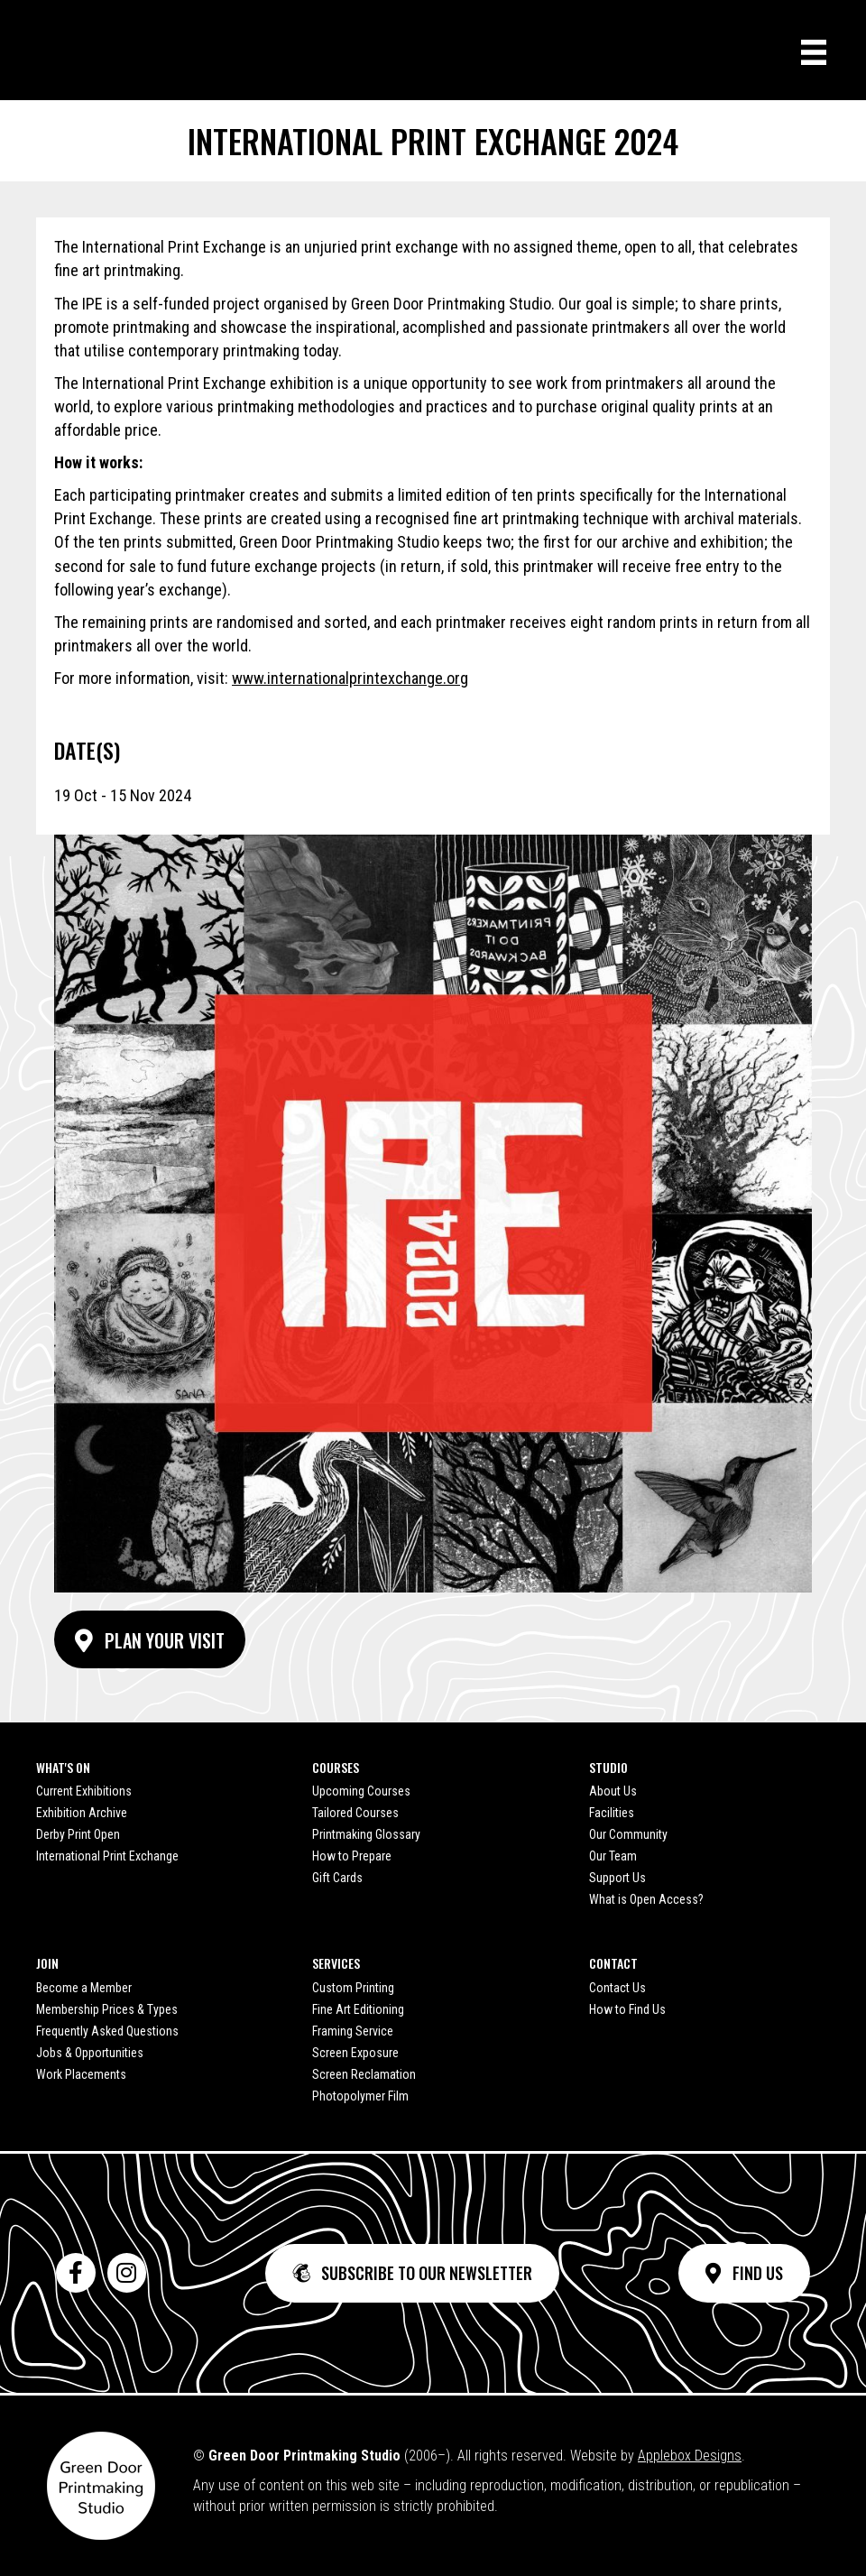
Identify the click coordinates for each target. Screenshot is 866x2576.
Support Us (617, 1877)
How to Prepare (352, 1856)
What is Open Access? (646, 1899)
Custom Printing (353, 1987)
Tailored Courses (355, 1812)
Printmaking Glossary (366, 1834)
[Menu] (813, 52)
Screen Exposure (355, 2052)
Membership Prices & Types (107, 2009)
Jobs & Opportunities (89, 2052)
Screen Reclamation (364, 2074)
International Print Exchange (107, 1856)
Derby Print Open (78, 1834)
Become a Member (84, 1987)
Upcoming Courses (361, 1791)
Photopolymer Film (360, 2096)
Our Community (628, 1834)
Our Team (613, 1856)
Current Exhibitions (84, 1791)
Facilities (611, 1812)
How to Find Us (627, 2009)
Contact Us (617, 1987)
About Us (613, 1791)
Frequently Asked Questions (107, 2031)
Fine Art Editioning (358, 2009)
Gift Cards (337, 1877)
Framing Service (352, 2031)
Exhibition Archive (81, 1812)
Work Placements (81, 2074)
